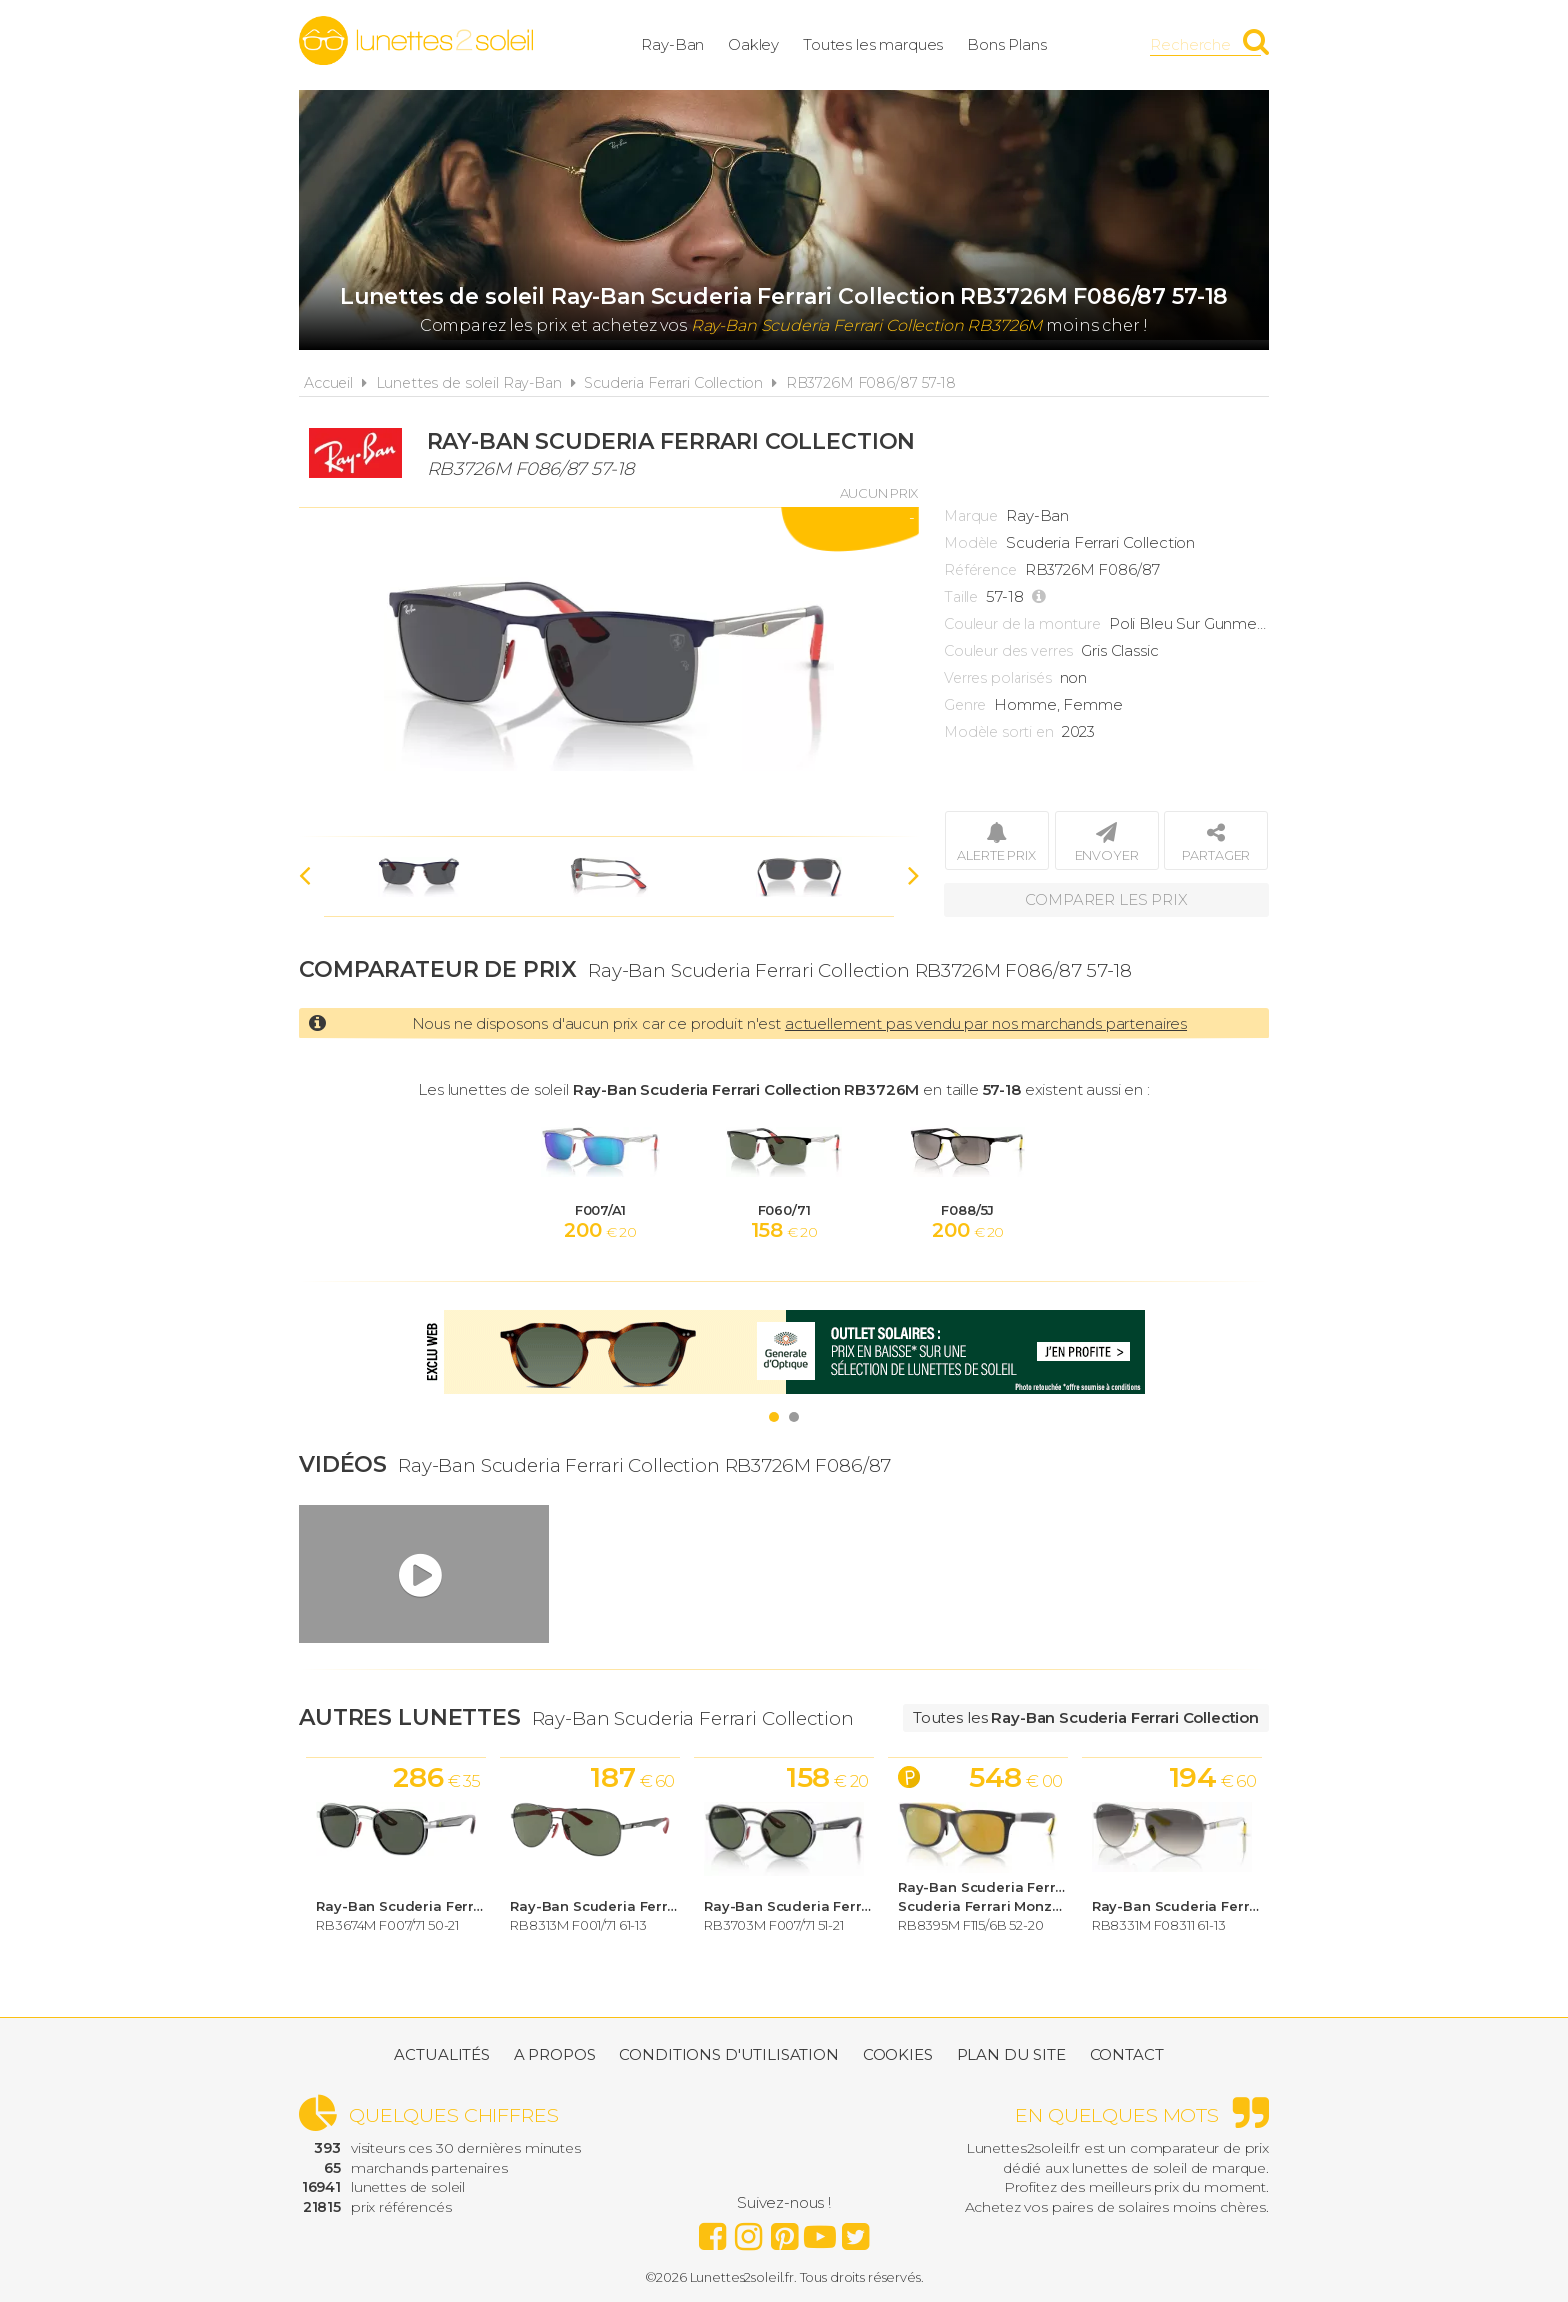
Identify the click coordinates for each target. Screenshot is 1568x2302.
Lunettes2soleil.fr (416, 41)
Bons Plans (1007, 44)
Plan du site (1011, 2054)
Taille (961, 597)
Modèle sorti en (999, 732)
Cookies (898, 2054)
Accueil (328, 383)
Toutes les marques (873, 44)
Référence (980, 570)
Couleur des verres (1008, 651)
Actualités (442, 2054)
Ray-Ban (672, 44)
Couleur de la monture (1022, 624)
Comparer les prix (1106, 899)
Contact (1127, 2054)
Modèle (971, 543)
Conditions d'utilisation (728, 2054)
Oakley (753, 44)
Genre (965, 705)
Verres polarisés (998, 678)
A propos (555, 2054)
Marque (971, 516)
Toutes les (1086, 1717)
